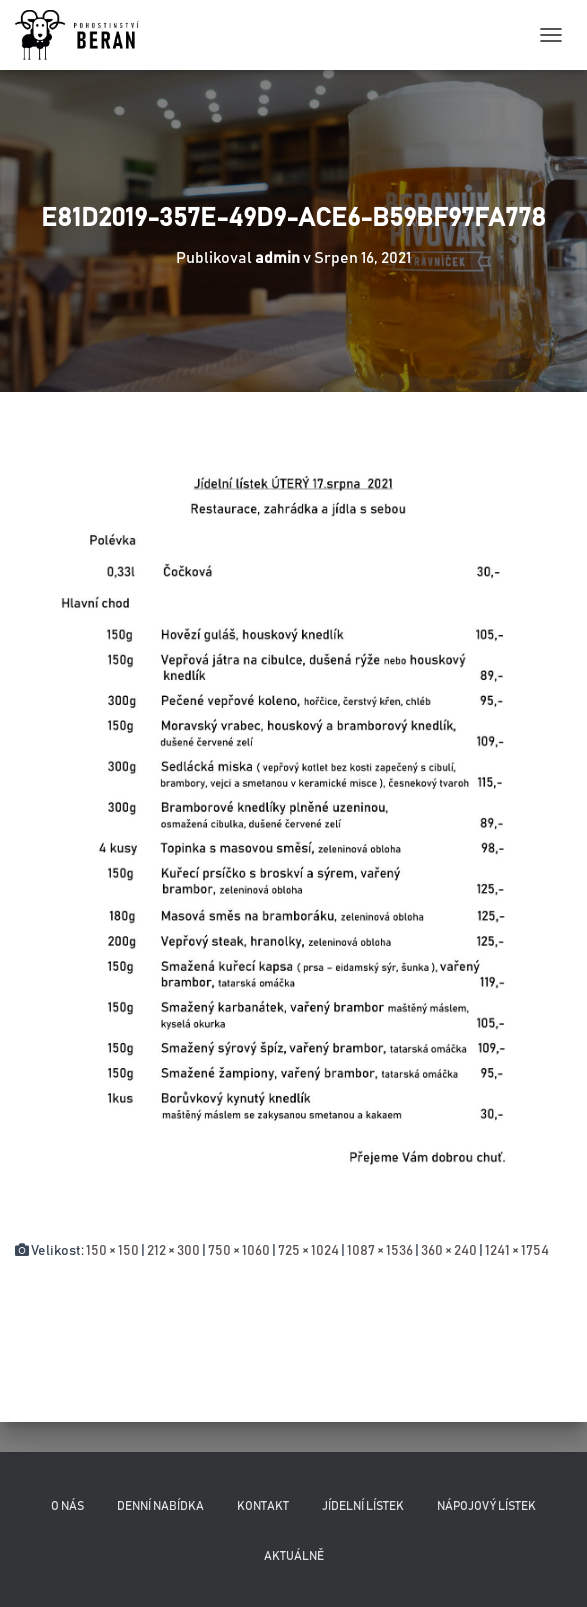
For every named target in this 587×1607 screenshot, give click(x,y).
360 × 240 (449, 1251)
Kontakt (263, 1506)
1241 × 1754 (517, 1251)
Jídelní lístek (363, 1506)
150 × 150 (112, 1251)
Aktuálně (294, 1556)
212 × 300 (173, 1251)
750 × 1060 (239, 1251)
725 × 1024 (308, 1251)
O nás (67, 1506)
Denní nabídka (160, 1506)
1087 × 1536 (380, 1251)
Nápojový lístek (486, 1506)
